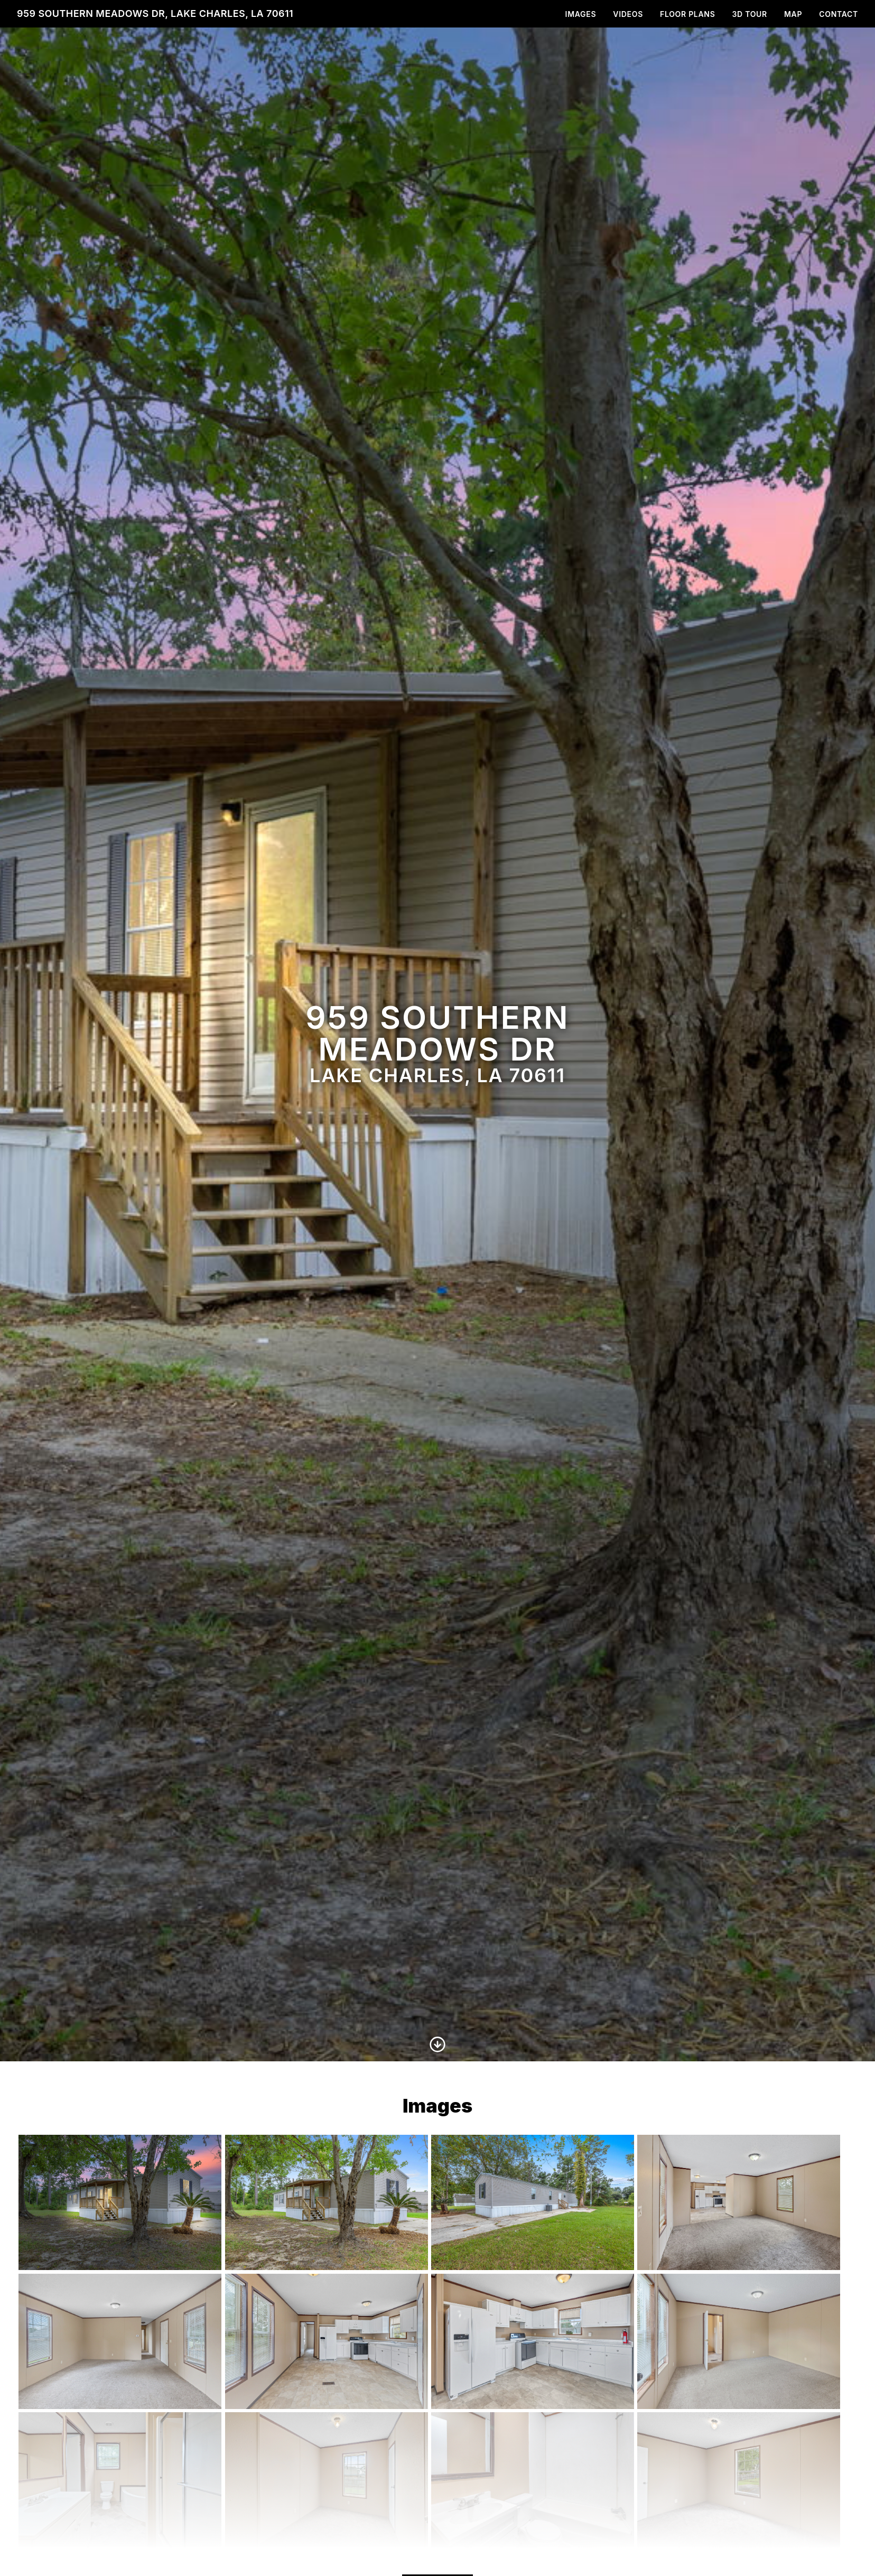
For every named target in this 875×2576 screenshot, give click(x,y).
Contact (838, 14)
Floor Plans (687, 14)
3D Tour (749, 14)
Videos (628, 14)
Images (581, 14)
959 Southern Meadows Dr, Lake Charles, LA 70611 (155, 13)
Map (793, 14)
